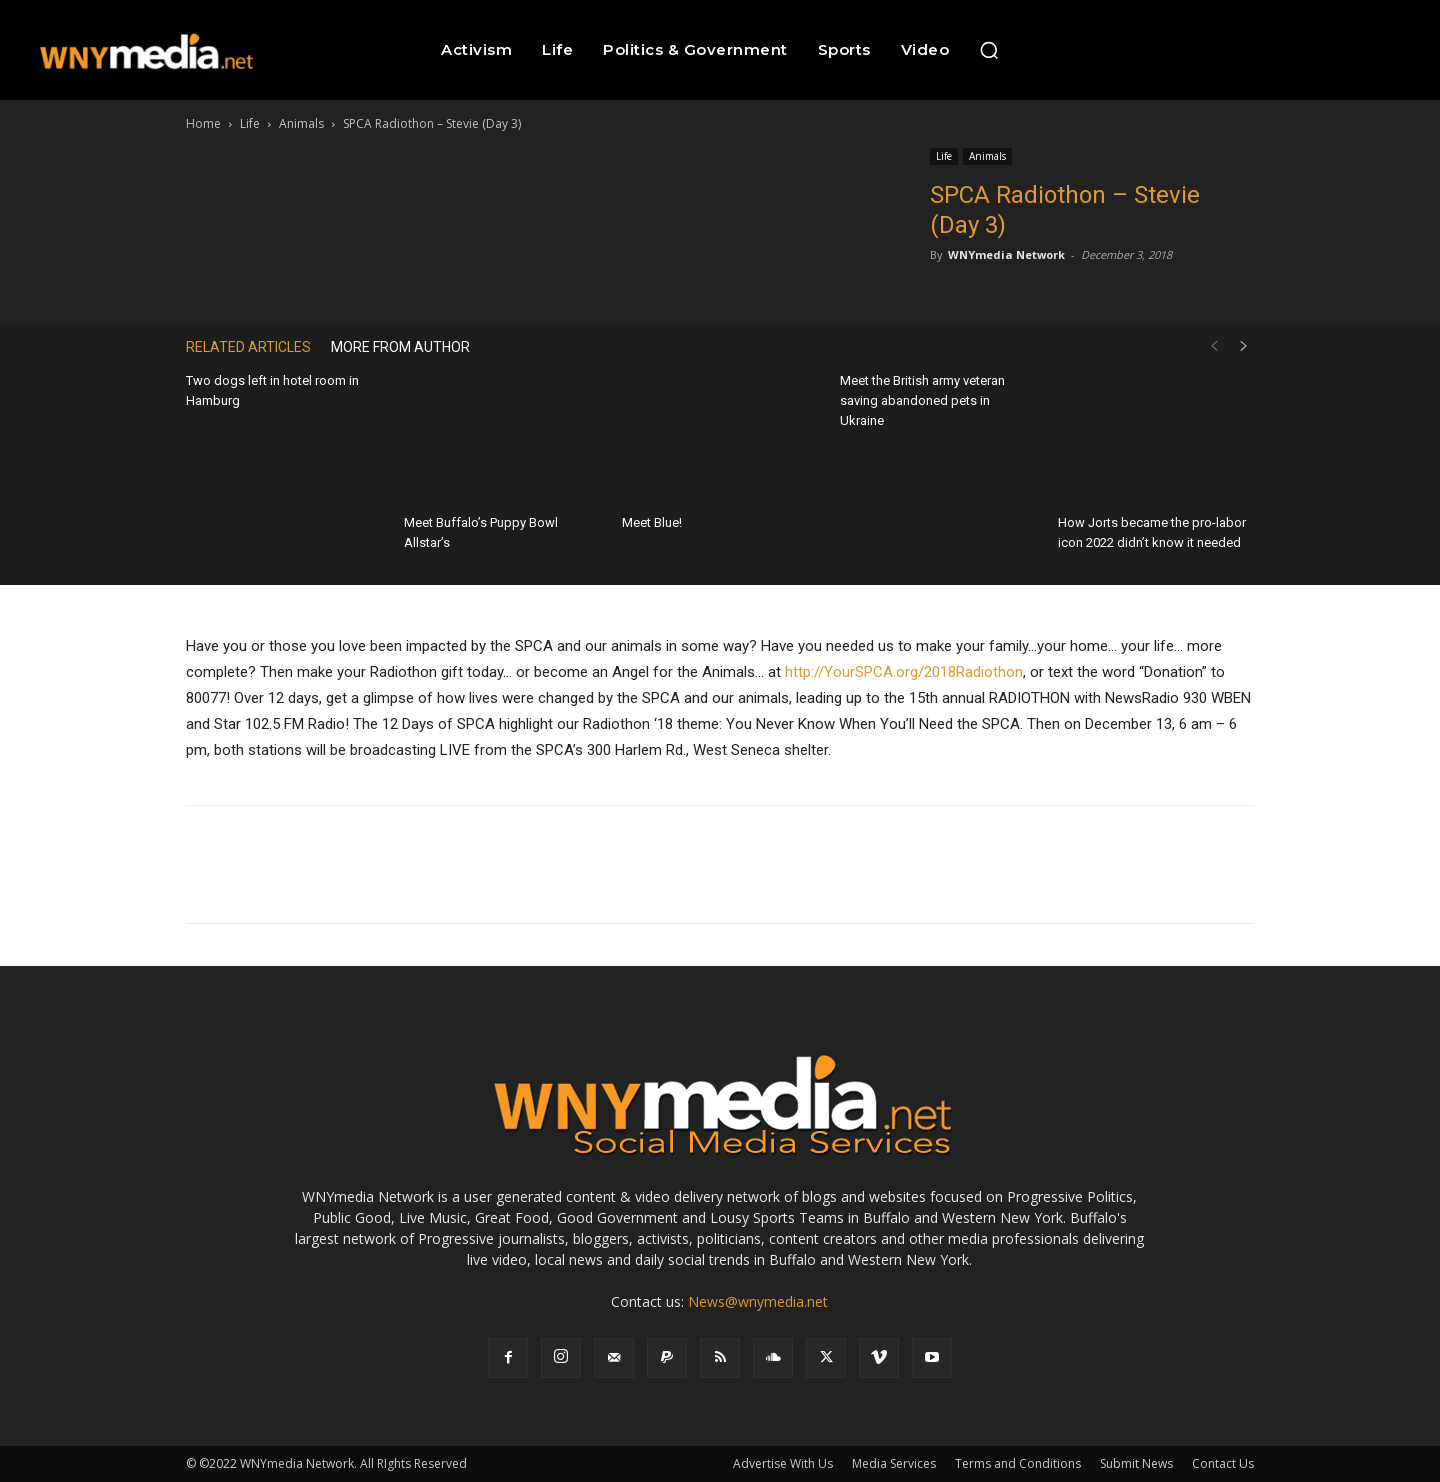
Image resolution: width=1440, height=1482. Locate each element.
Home (203, 123)
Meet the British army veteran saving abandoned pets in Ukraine (922, 400)
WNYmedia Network (1006, 254)
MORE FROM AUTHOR (400, 347)
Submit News (1136, 1463)
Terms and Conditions (1018, 1463)
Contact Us (1223, 1463)
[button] (989, 50)
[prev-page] (1214, 346)
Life (250, 123)
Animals (301, 123)
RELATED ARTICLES (248, 347)
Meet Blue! (652, 522)
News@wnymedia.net (758, 1301)
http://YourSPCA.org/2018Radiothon (904, 672)
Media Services (894, 1463)
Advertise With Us (783, 1463)
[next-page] (1244, 346)
